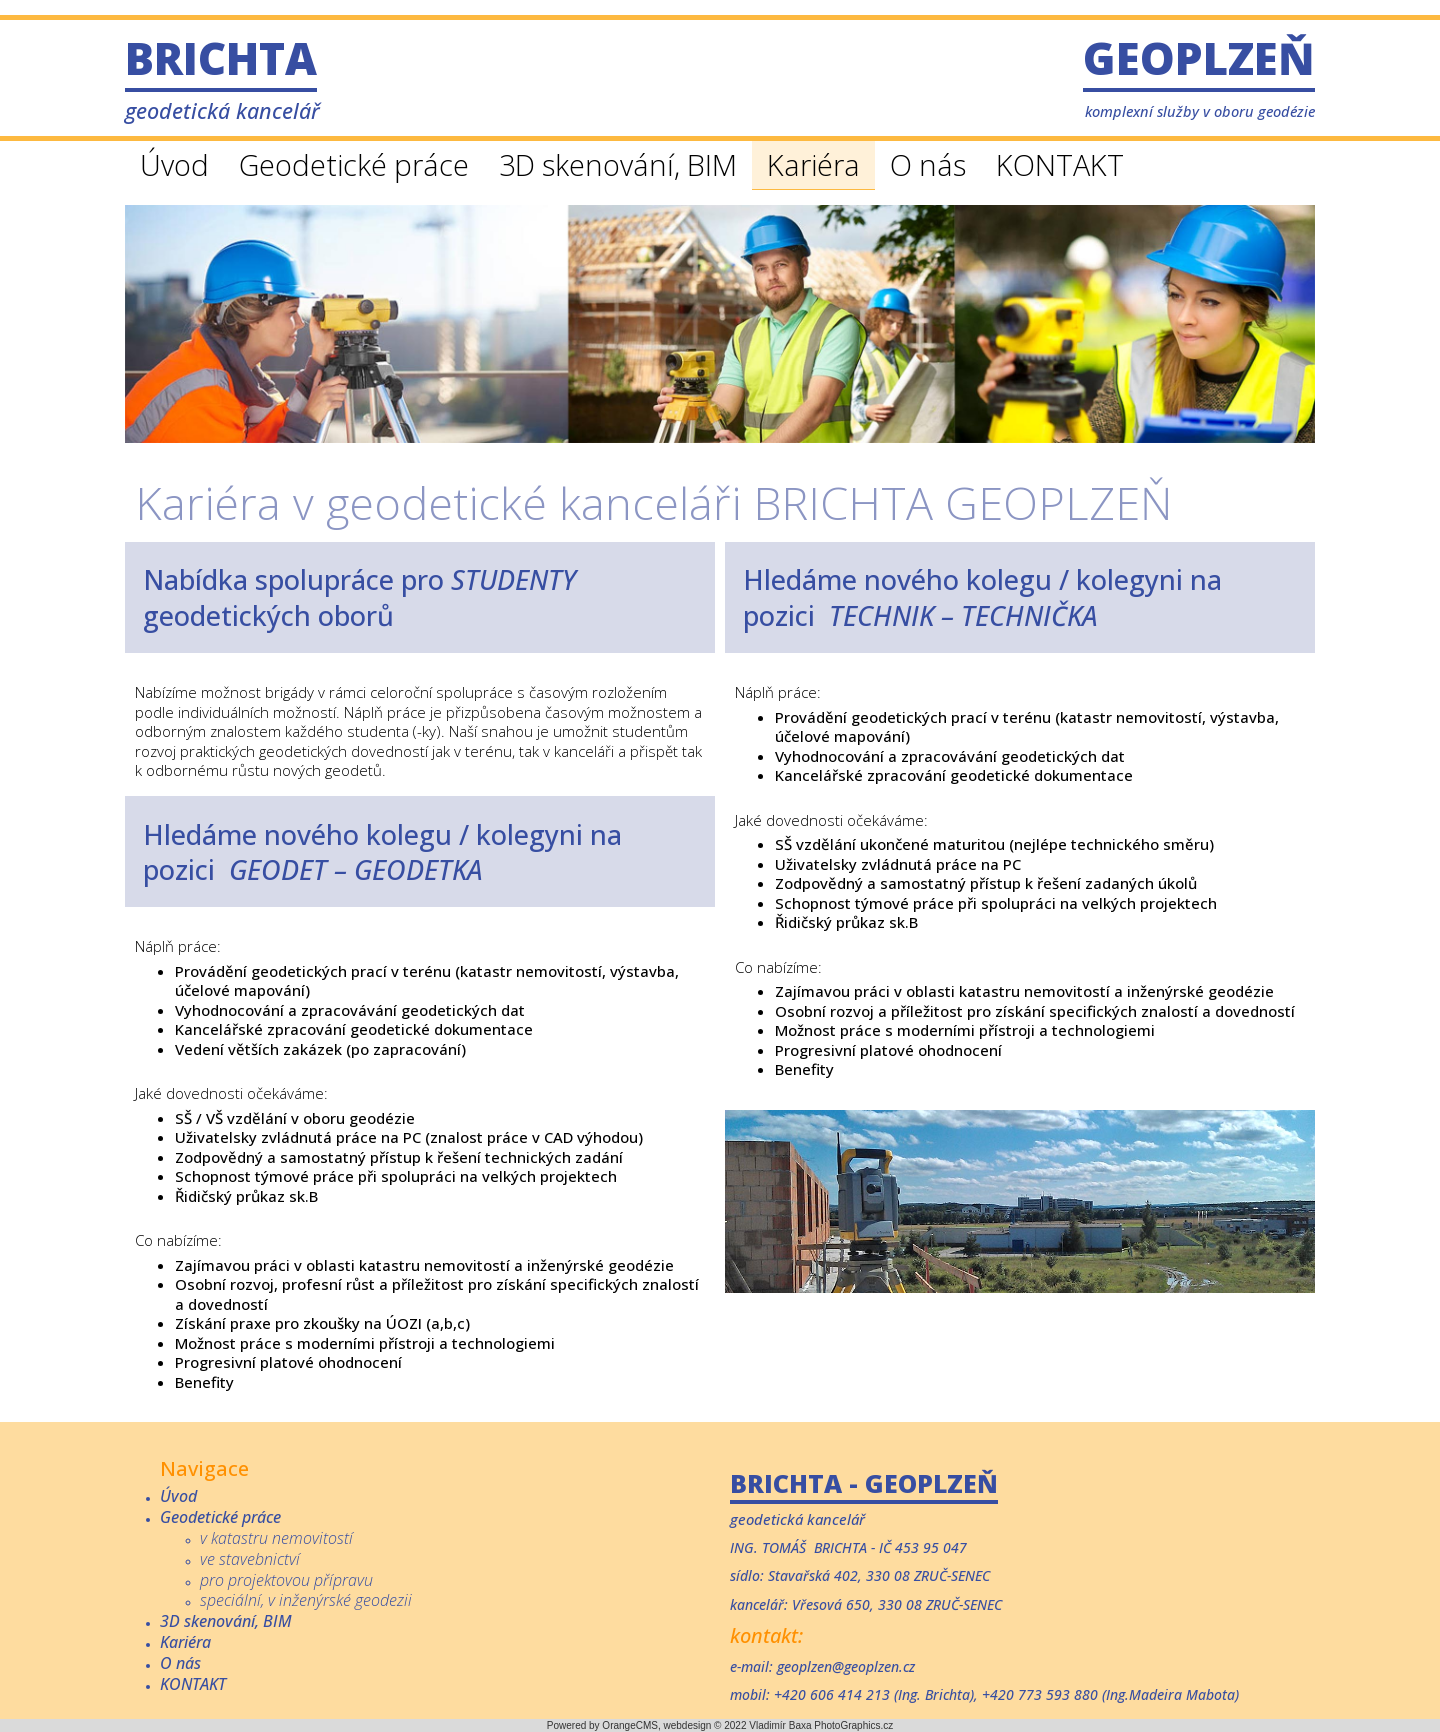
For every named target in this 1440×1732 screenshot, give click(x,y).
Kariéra (813, 164)
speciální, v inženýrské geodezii (306, 1600)
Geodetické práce (354, 164)
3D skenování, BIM (618, 164)
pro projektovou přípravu (286, 1580)
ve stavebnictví (250, 1559)
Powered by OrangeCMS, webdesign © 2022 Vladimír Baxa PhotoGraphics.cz (720, 1725)
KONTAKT (1060, 164)
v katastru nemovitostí (276, 1538)
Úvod (174, 164)
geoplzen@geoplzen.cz (846, 1666)
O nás (928, 164)
